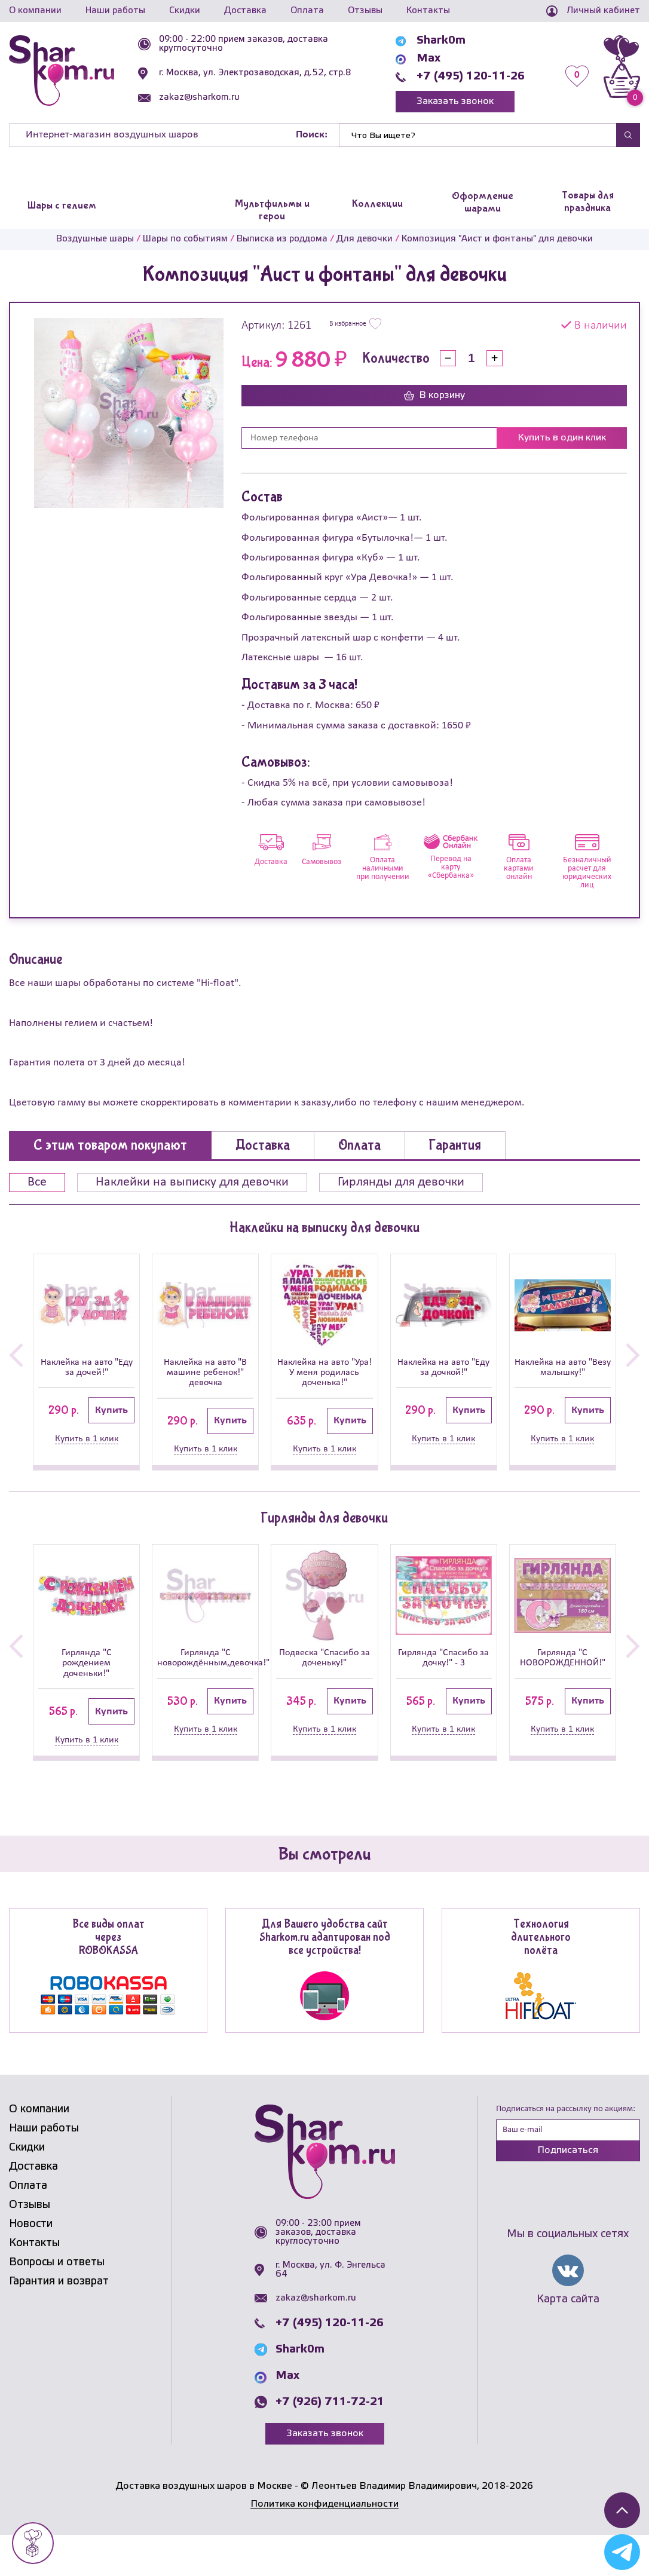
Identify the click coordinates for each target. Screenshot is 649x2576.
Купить (111, 1416)
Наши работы (115, 11)
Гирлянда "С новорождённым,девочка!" (205, 1681)
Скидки (184, 11)
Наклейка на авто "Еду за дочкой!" (444, 1370)
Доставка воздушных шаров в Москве (204, 2527)
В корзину (434, 395)
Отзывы (365, 11)
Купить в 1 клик (86, 1444)
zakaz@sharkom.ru (199, 97)
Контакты (428, 11)
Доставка (245, 11)
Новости (31, 2266)
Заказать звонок (455, 101)
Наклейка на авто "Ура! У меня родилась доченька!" (324, 1383)
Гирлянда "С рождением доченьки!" (86, 1688)
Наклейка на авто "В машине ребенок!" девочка (205, 1383)
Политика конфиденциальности (324, 2545)
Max (428, 58)
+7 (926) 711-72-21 (329, 2443)
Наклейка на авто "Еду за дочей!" (86, 1370)
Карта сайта (568, 2341)
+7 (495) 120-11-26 (471, 76)
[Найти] (478, 135)
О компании (35, 11)
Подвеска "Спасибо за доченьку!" (324, 1688)
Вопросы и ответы (57, 2304)
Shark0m (441, 40)
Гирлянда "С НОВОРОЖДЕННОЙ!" (563, 1681)
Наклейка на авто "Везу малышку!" (563, 1370)
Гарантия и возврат (59, 2323)
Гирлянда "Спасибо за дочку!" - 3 (443, 1688)
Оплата (307, 11)
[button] (16, 1367)
